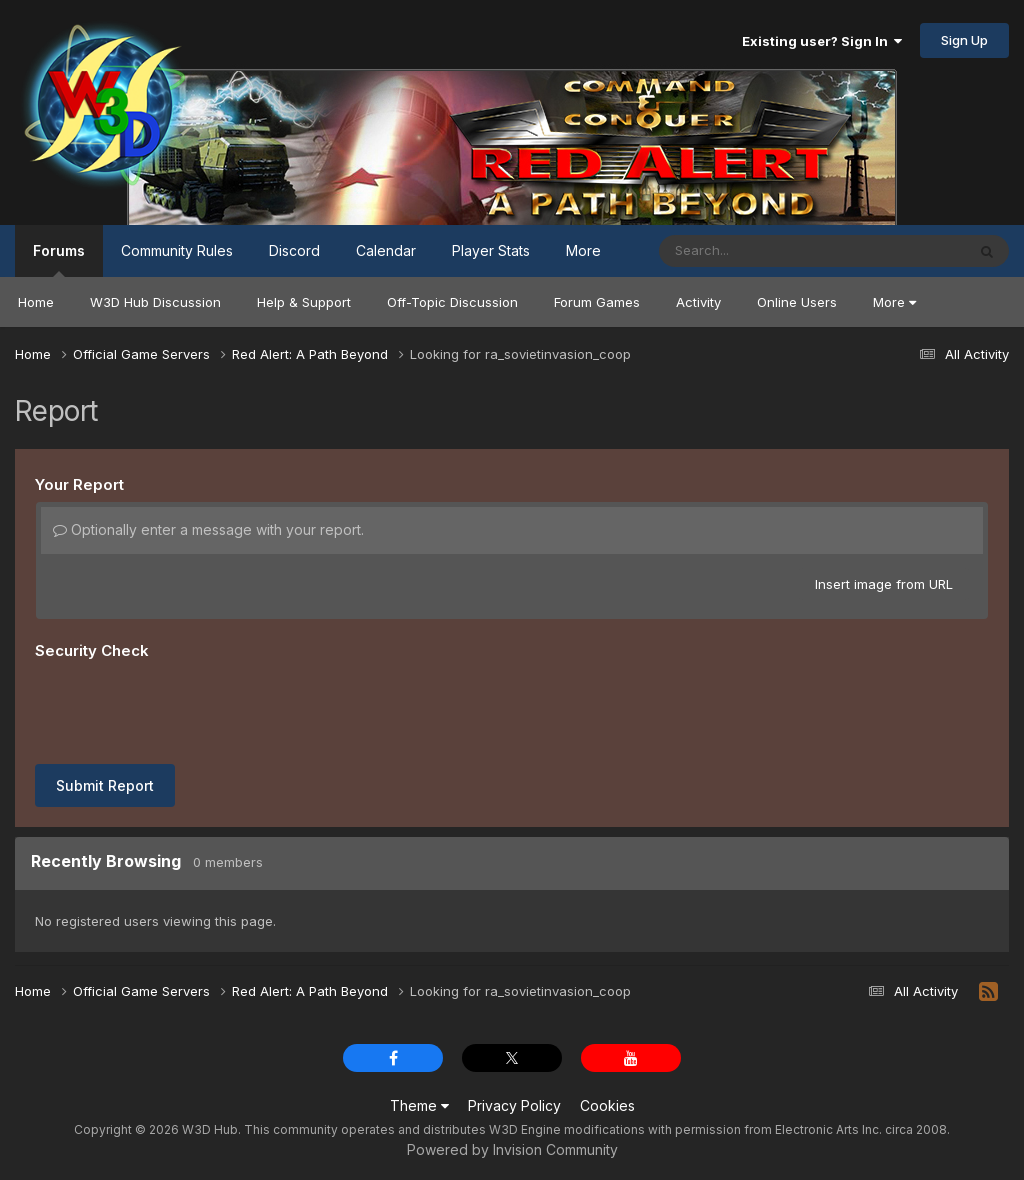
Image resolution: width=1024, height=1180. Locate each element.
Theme (419, 1105)
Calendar (386, 250)
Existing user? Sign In (822, 41)
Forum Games (597, 302)
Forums (59, 259)
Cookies (607, 1105)
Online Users (797, 302)
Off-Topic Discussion (452, 302)
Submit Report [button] (105, 785)
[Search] (757, 251)
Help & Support (304, 302)
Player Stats (491, 250)
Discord (294, 250)
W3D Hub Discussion (155, 302)
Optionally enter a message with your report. (208, 529)
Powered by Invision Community (512, 1149)
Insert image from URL (884, 584)
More (894, 302)
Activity (698, 302)
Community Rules (177, 250)
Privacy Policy (514, 1105)
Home (36, 302)
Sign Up (964, 40)
